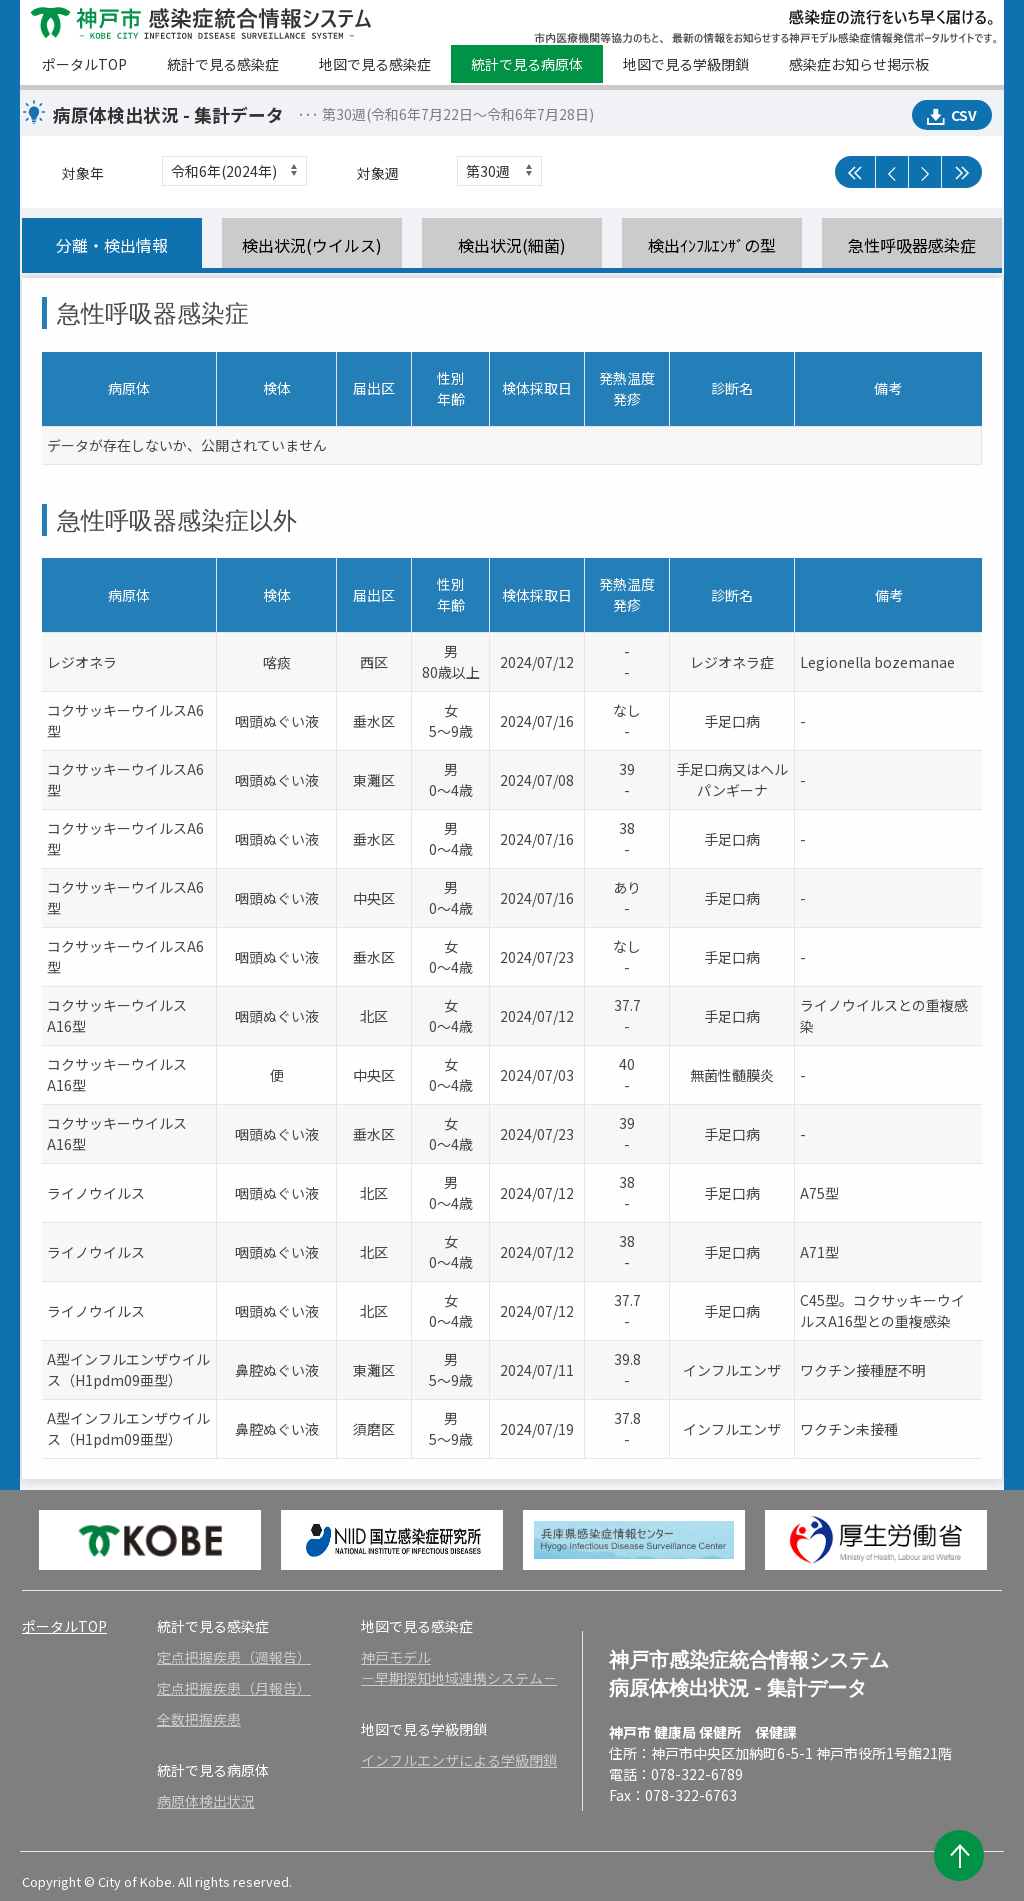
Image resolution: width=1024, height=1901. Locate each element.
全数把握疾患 (199, 1719)
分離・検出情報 (112, 245)
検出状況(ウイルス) (312, 245)
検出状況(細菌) (512, 245)
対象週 (378, 173)
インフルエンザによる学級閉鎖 (459, 1760)
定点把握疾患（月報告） (234, 1688)
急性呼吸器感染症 (912, 245)
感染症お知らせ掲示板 (859, 64)
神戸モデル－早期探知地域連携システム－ (459, 1667)
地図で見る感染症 (375, 64)
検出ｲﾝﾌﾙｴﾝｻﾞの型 (712, 245)
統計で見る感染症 (223, 64)
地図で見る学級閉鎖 (686, 64)
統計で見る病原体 (527, 64)
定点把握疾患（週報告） (234, 1657)
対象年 (83, 173)
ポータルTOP (84, 64)
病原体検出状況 (206, 1801)
